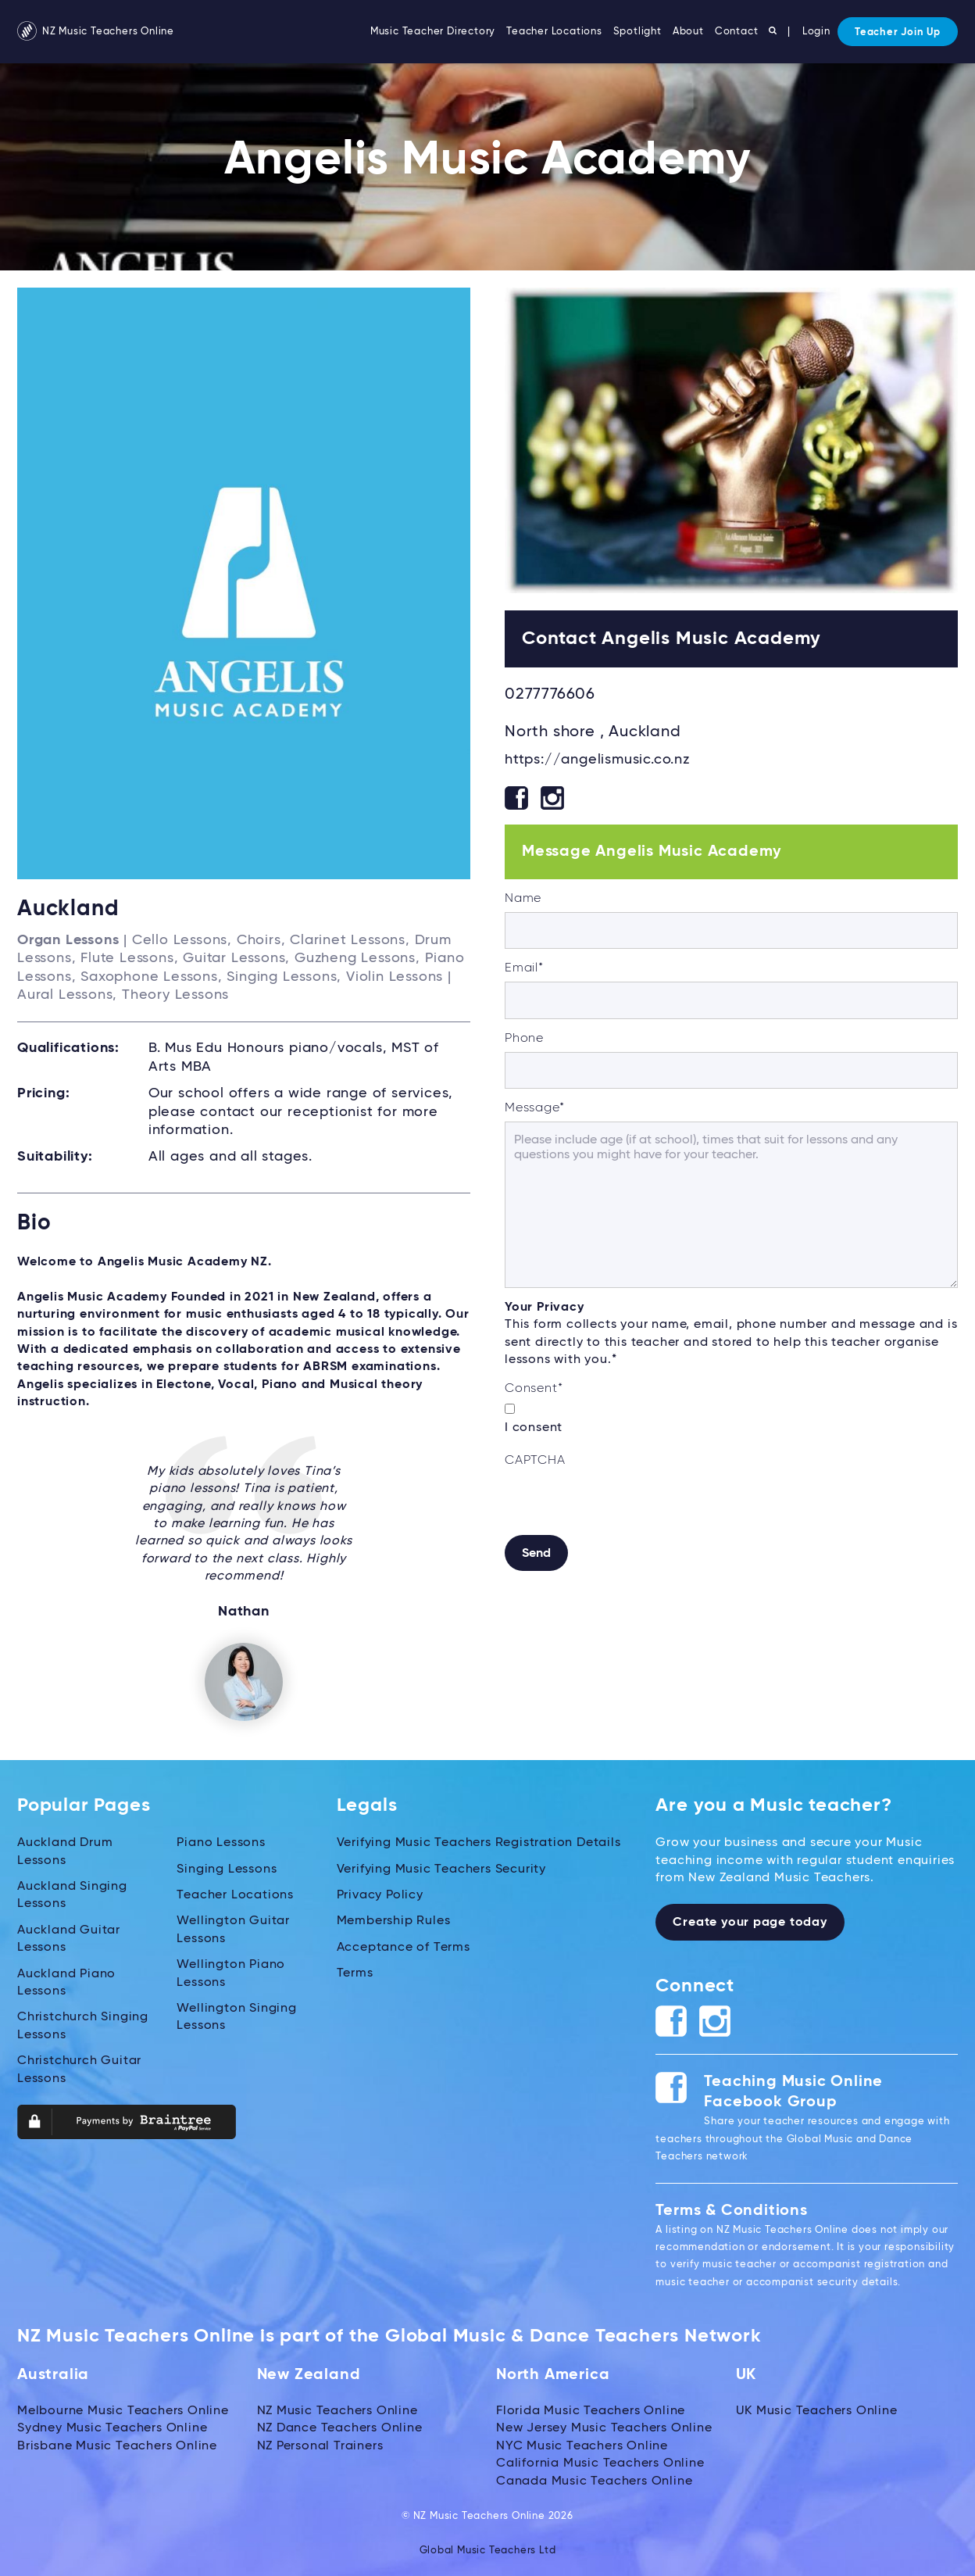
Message (534, 1108)
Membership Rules (394, 1921)
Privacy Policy (380, 1894)
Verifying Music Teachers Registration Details (479, 1842)
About (688, 32)
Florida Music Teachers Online (590, 2410)
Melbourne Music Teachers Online (123, 2410)
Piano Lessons (221, 1842)
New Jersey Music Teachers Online (604, 2428)
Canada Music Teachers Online (594, 2480)
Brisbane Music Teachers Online (117, 2445)
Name (523, 899)
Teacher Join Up (898, 32)
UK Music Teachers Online (817, 2410)
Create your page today (750, 1922)
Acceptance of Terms (403, 1947)
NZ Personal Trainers (320, 2445)
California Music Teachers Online (600, 2462)
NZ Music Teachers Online (95, 32)
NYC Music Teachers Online (582, 2445)
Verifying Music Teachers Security (441, 1868)
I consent (533, 1428)
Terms (355, 1972)
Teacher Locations (554, 32)
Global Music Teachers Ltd (488, 2551)
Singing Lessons (227, 1868)
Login (816, 32)
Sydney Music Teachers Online (112, 2428)
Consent (533, 1389)
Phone (524, 1038)
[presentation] (623, 1504)
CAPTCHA (535, 1460)
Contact (737, 32)
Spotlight (637, 32)
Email (524, 968)
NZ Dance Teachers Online (340, 2428)
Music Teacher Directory (432, 32)
